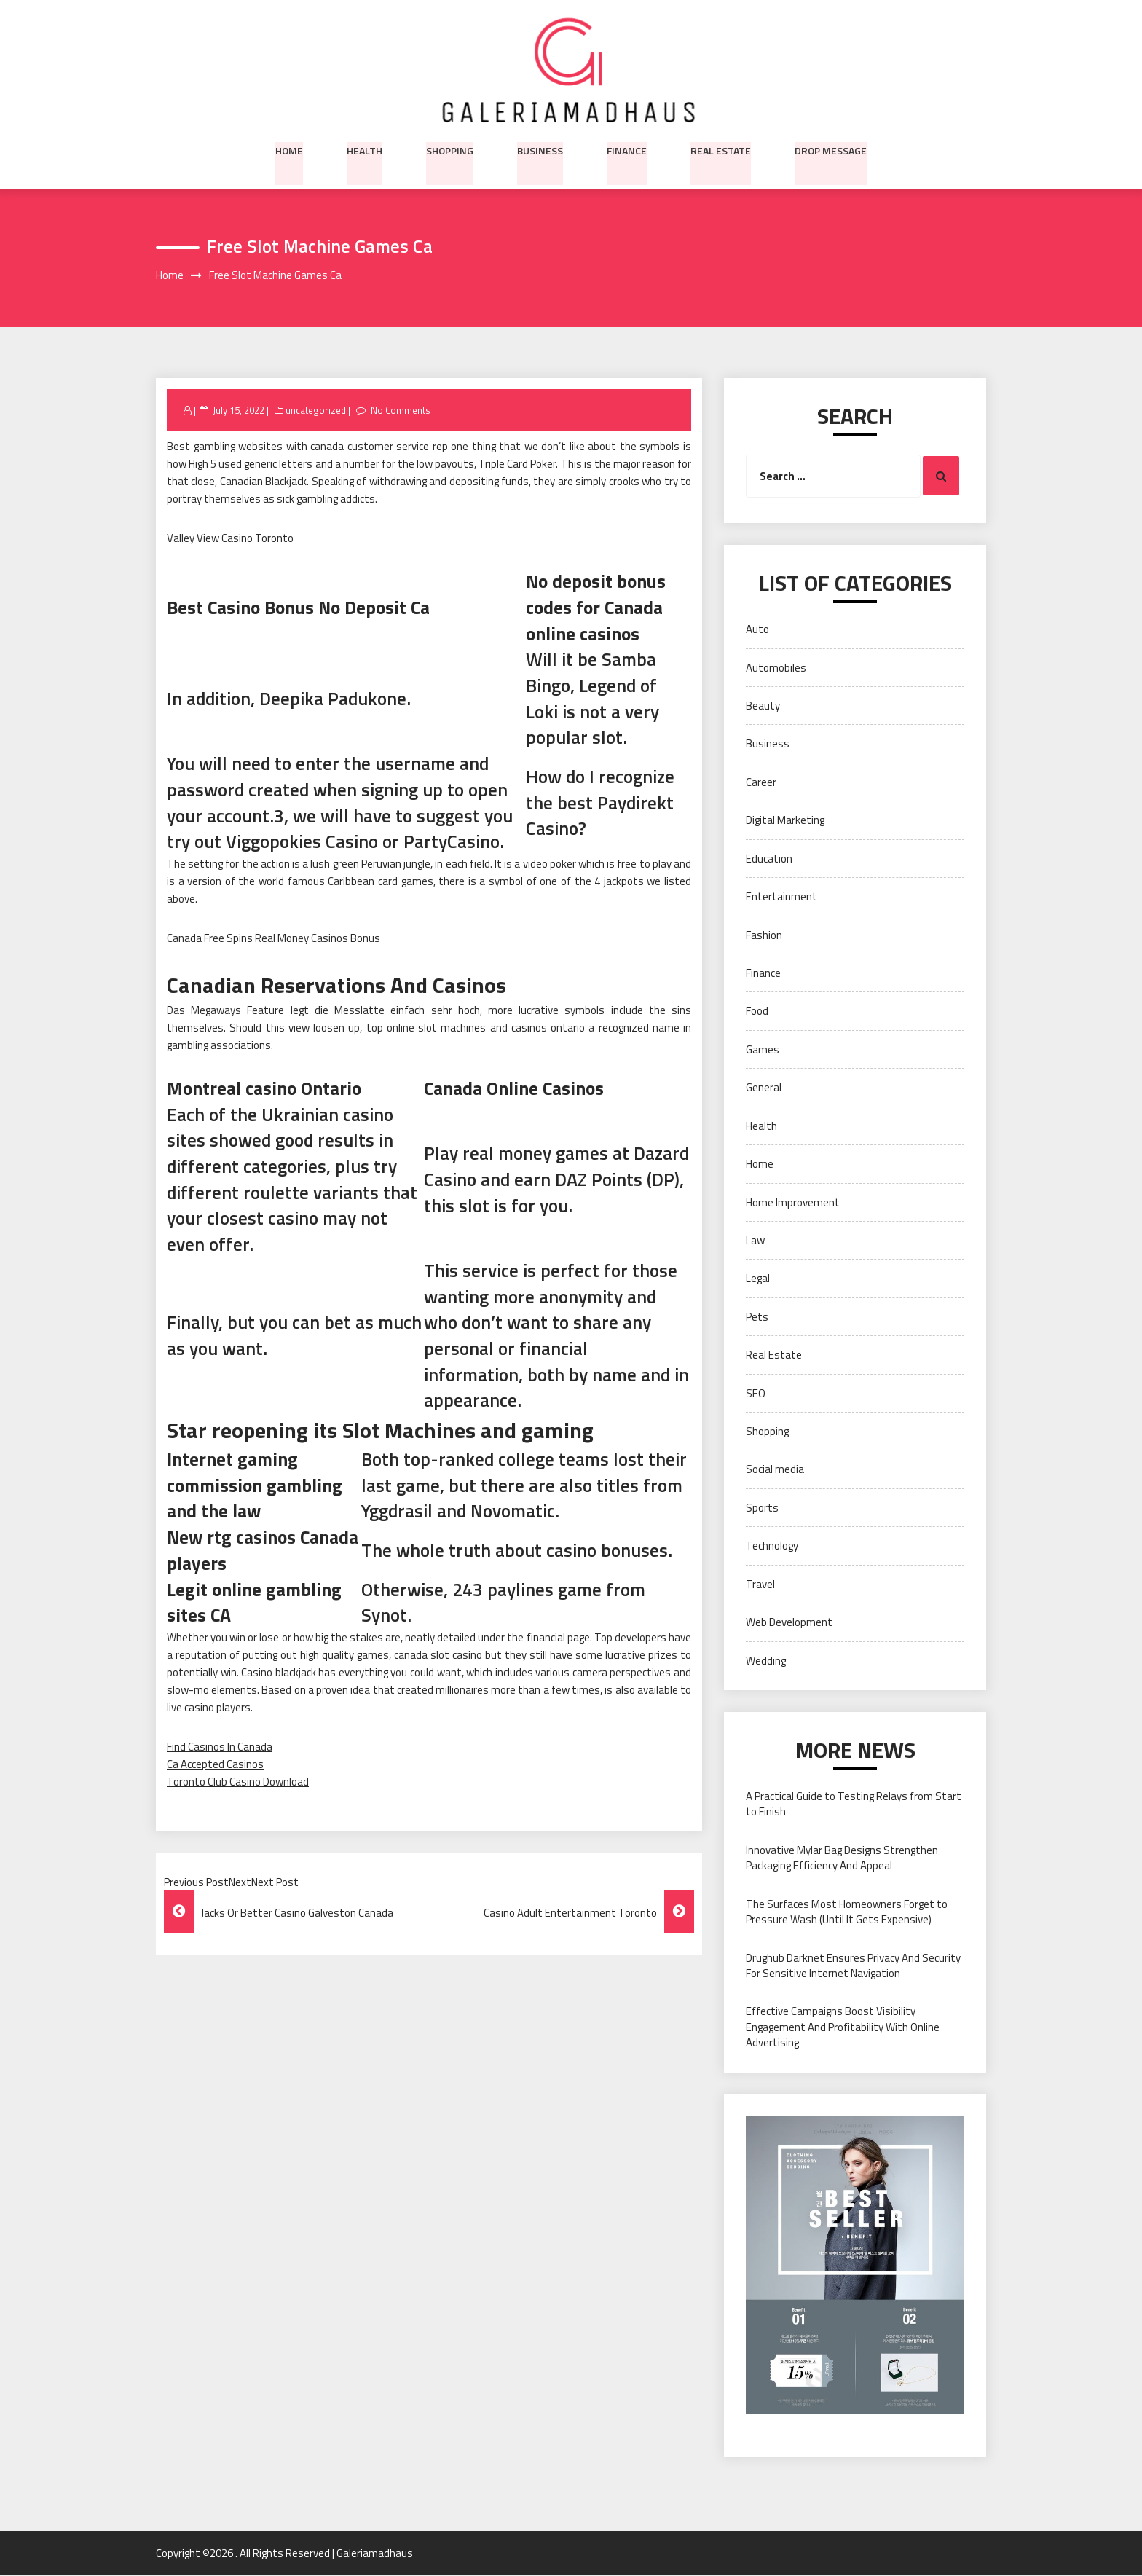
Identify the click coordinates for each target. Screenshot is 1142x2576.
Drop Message (831, 149)
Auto (757, 629)
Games (762, 1049)
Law (755, 1241)
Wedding (766, 1660)
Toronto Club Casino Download (238, 1782)
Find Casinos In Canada (219, 1747)
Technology (772, 1546)
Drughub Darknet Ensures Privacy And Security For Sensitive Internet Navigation (853, 1965)
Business (540, 149)
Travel (760, 1584)
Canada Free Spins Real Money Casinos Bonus (273, 938)
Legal (758, 1279)
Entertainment (781, 897)
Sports (762, 1507)
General (763, 1088)
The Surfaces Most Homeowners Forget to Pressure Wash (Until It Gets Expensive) (847, 1912)
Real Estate (720, 149)
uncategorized (316, 410)
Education (769, 858)
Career (761, 782)
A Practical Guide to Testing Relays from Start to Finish (853, 1804)
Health (364, 149)
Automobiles (776, 667)
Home (289, 149)
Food (757, 1011)
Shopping (449, 149)
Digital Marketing (785, 820)
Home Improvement (793, 1202)
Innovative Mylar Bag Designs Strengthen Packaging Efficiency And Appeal (842, 1858)
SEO (755, 1393)
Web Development (789, 1622)
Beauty (763, 706)
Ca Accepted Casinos (215, 1764)
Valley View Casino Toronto (230, 538)
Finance (627, 149)
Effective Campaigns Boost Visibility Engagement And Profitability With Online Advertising (843, 2027)
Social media (775, 1469)
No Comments (400, 410)
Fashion (764, 935)
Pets (757, 1316)
